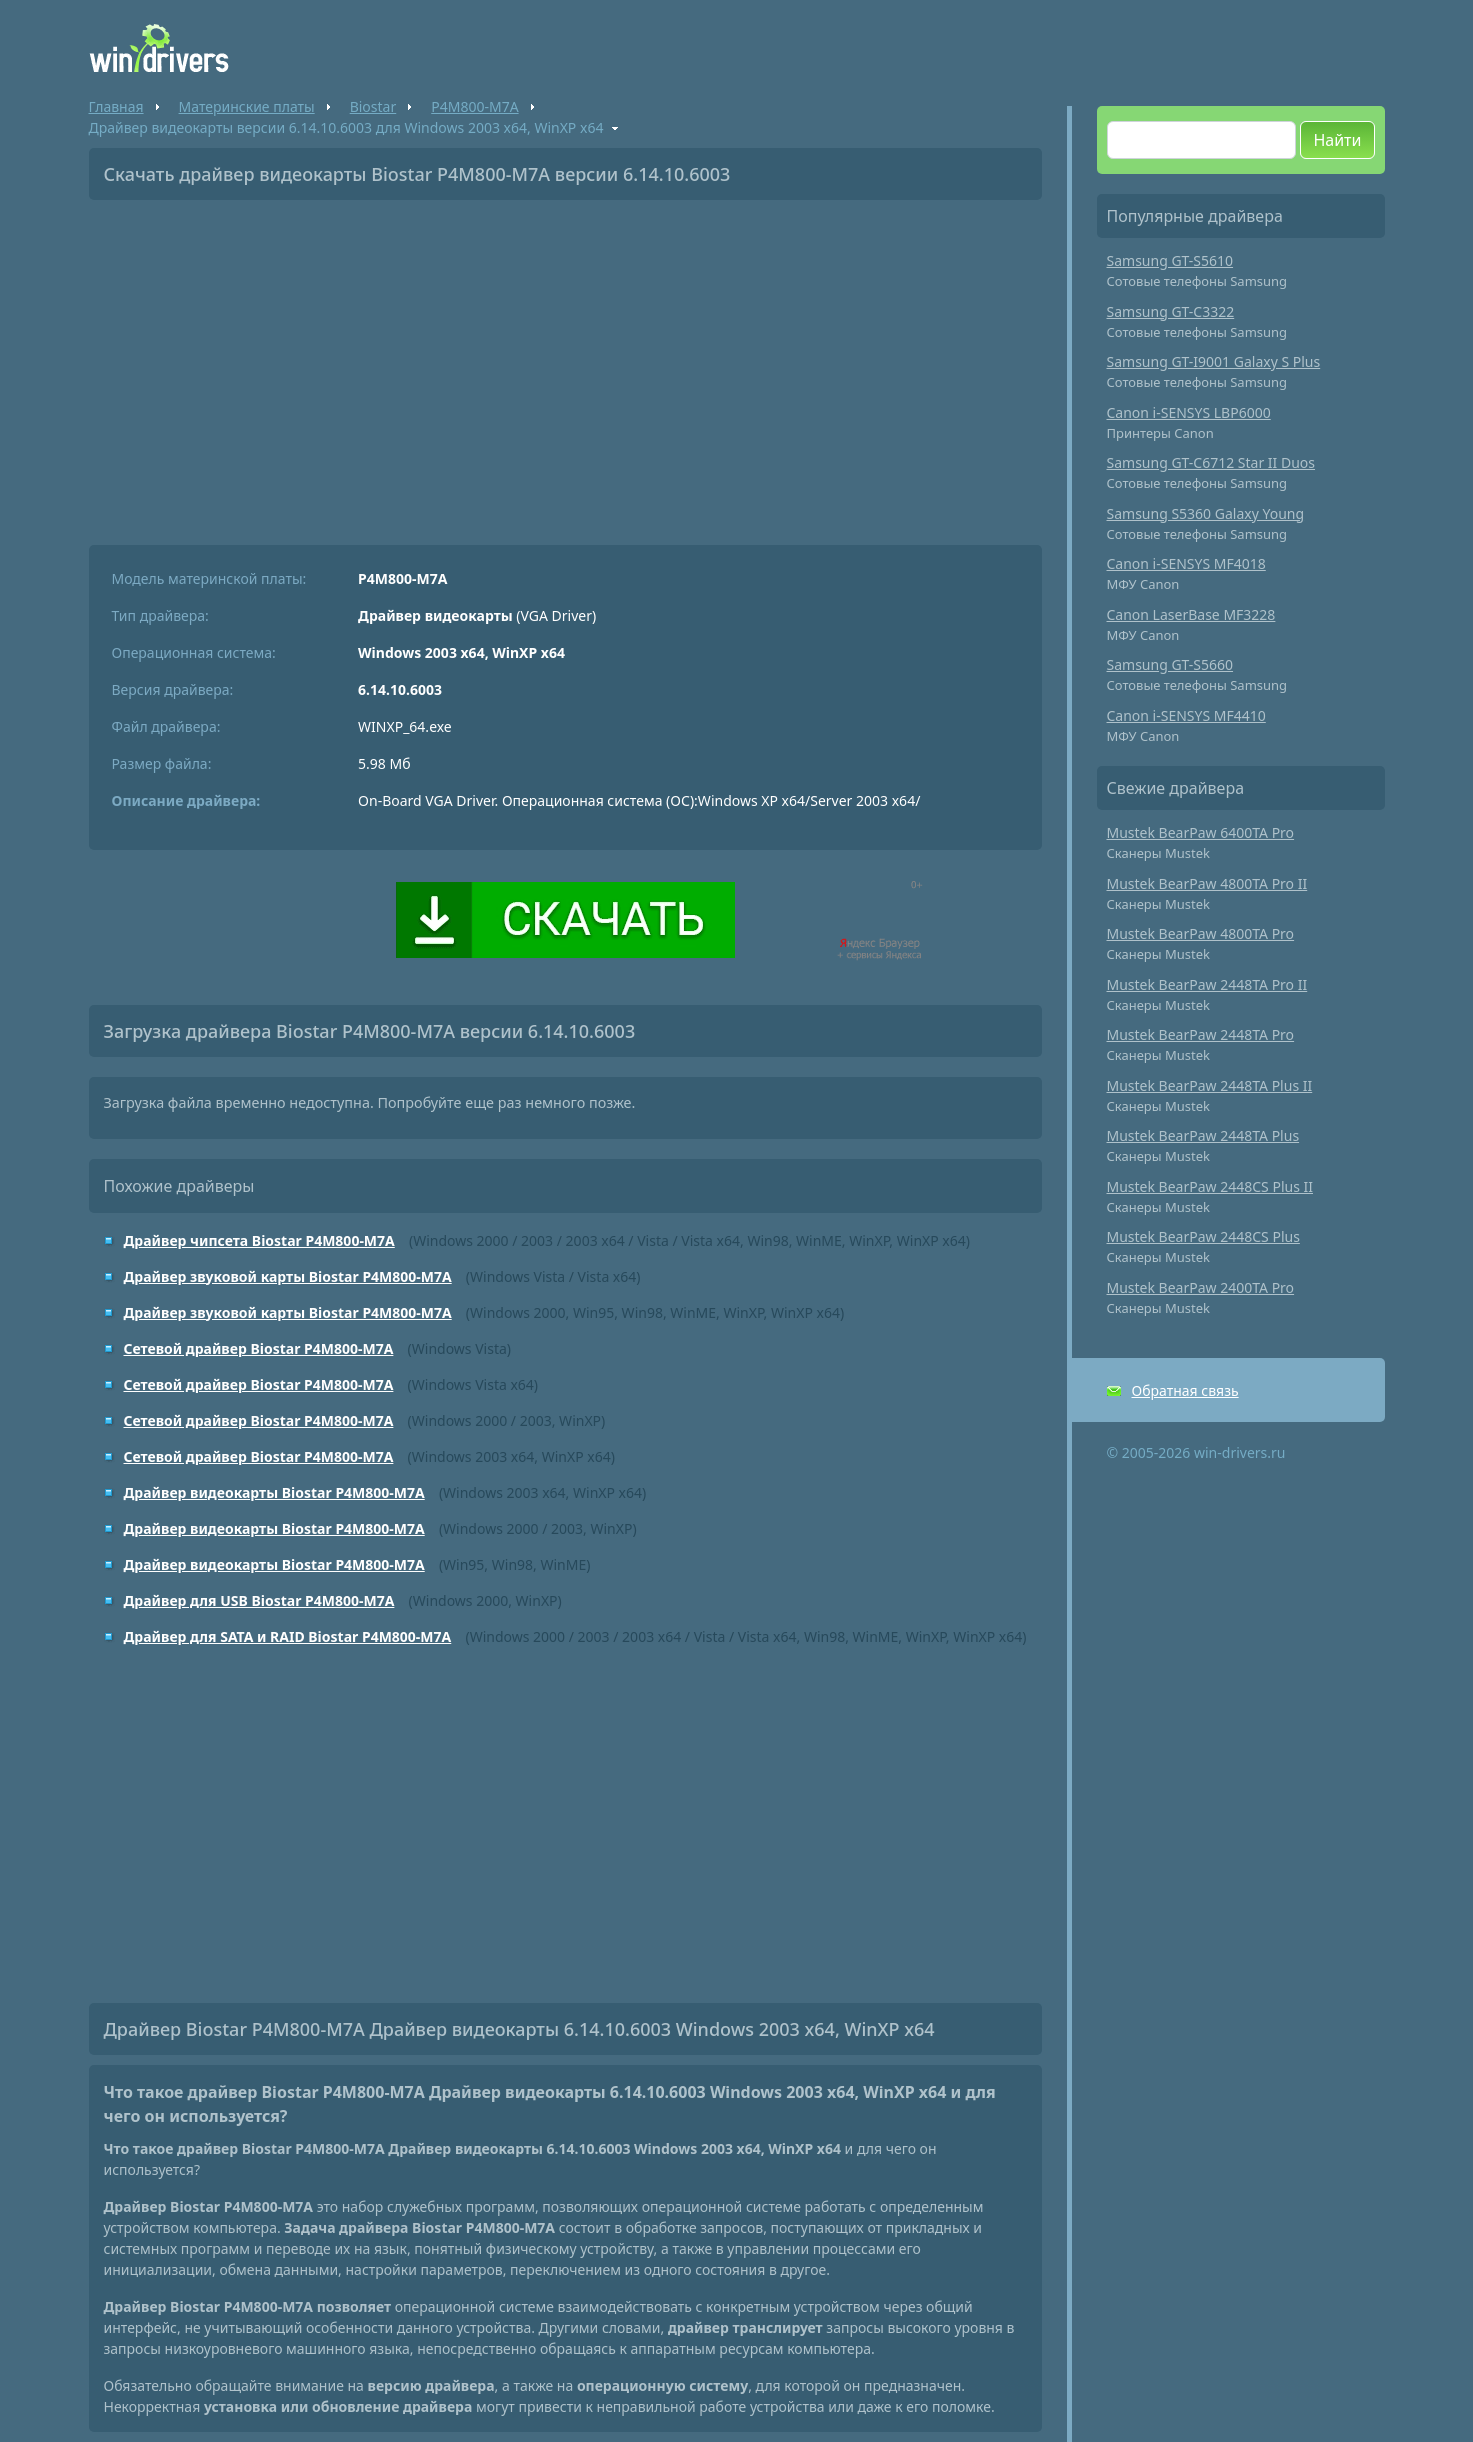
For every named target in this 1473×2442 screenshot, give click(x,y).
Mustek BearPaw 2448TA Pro (1201, 1034)
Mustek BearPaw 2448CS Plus (1203, 1236)
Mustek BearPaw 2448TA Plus (1203, 1135)
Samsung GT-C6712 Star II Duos (1211, 462)
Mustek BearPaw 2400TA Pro (1201, 1287)
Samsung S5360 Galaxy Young (1206, 513)
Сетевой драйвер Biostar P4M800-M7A (259, 1348)
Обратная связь (1185, 1390)
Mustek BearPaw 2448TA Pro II (1207, 984)
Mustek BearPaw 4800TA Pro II (1207, 883)
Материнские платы (247, 106)
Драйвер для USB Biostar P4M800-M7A (259, 1600)
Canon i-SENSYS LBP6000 (1189, 412)
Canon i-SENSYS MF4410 (1186, 715)
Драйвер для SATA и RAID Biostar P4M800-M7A (288, 1636)
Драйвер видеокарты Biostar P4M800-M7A (274, 1492)
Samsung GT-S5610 (1170, 260)
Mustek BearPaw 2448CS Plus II (1210, 1186)
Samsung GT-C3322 (1171, 311)
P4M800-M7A (474, 106)
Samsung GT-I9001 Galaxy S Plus (1214, 361)
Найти (1337, 140)
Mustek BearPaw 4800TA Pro (1201, 933)
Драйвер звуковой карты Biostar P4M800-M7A (288, 1276)
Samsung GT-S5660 (1170, 664)
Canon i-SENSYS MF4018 (1186, 563)
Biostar (373, 106)
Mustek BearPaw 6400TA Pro (1201, 832)
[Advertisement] (565, 365)
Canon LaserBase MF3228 (1191, 614)
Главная (116, 106)
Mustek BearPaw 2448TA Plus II (1210, 1085)
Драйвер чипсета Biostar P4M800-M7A (259, 1240)
